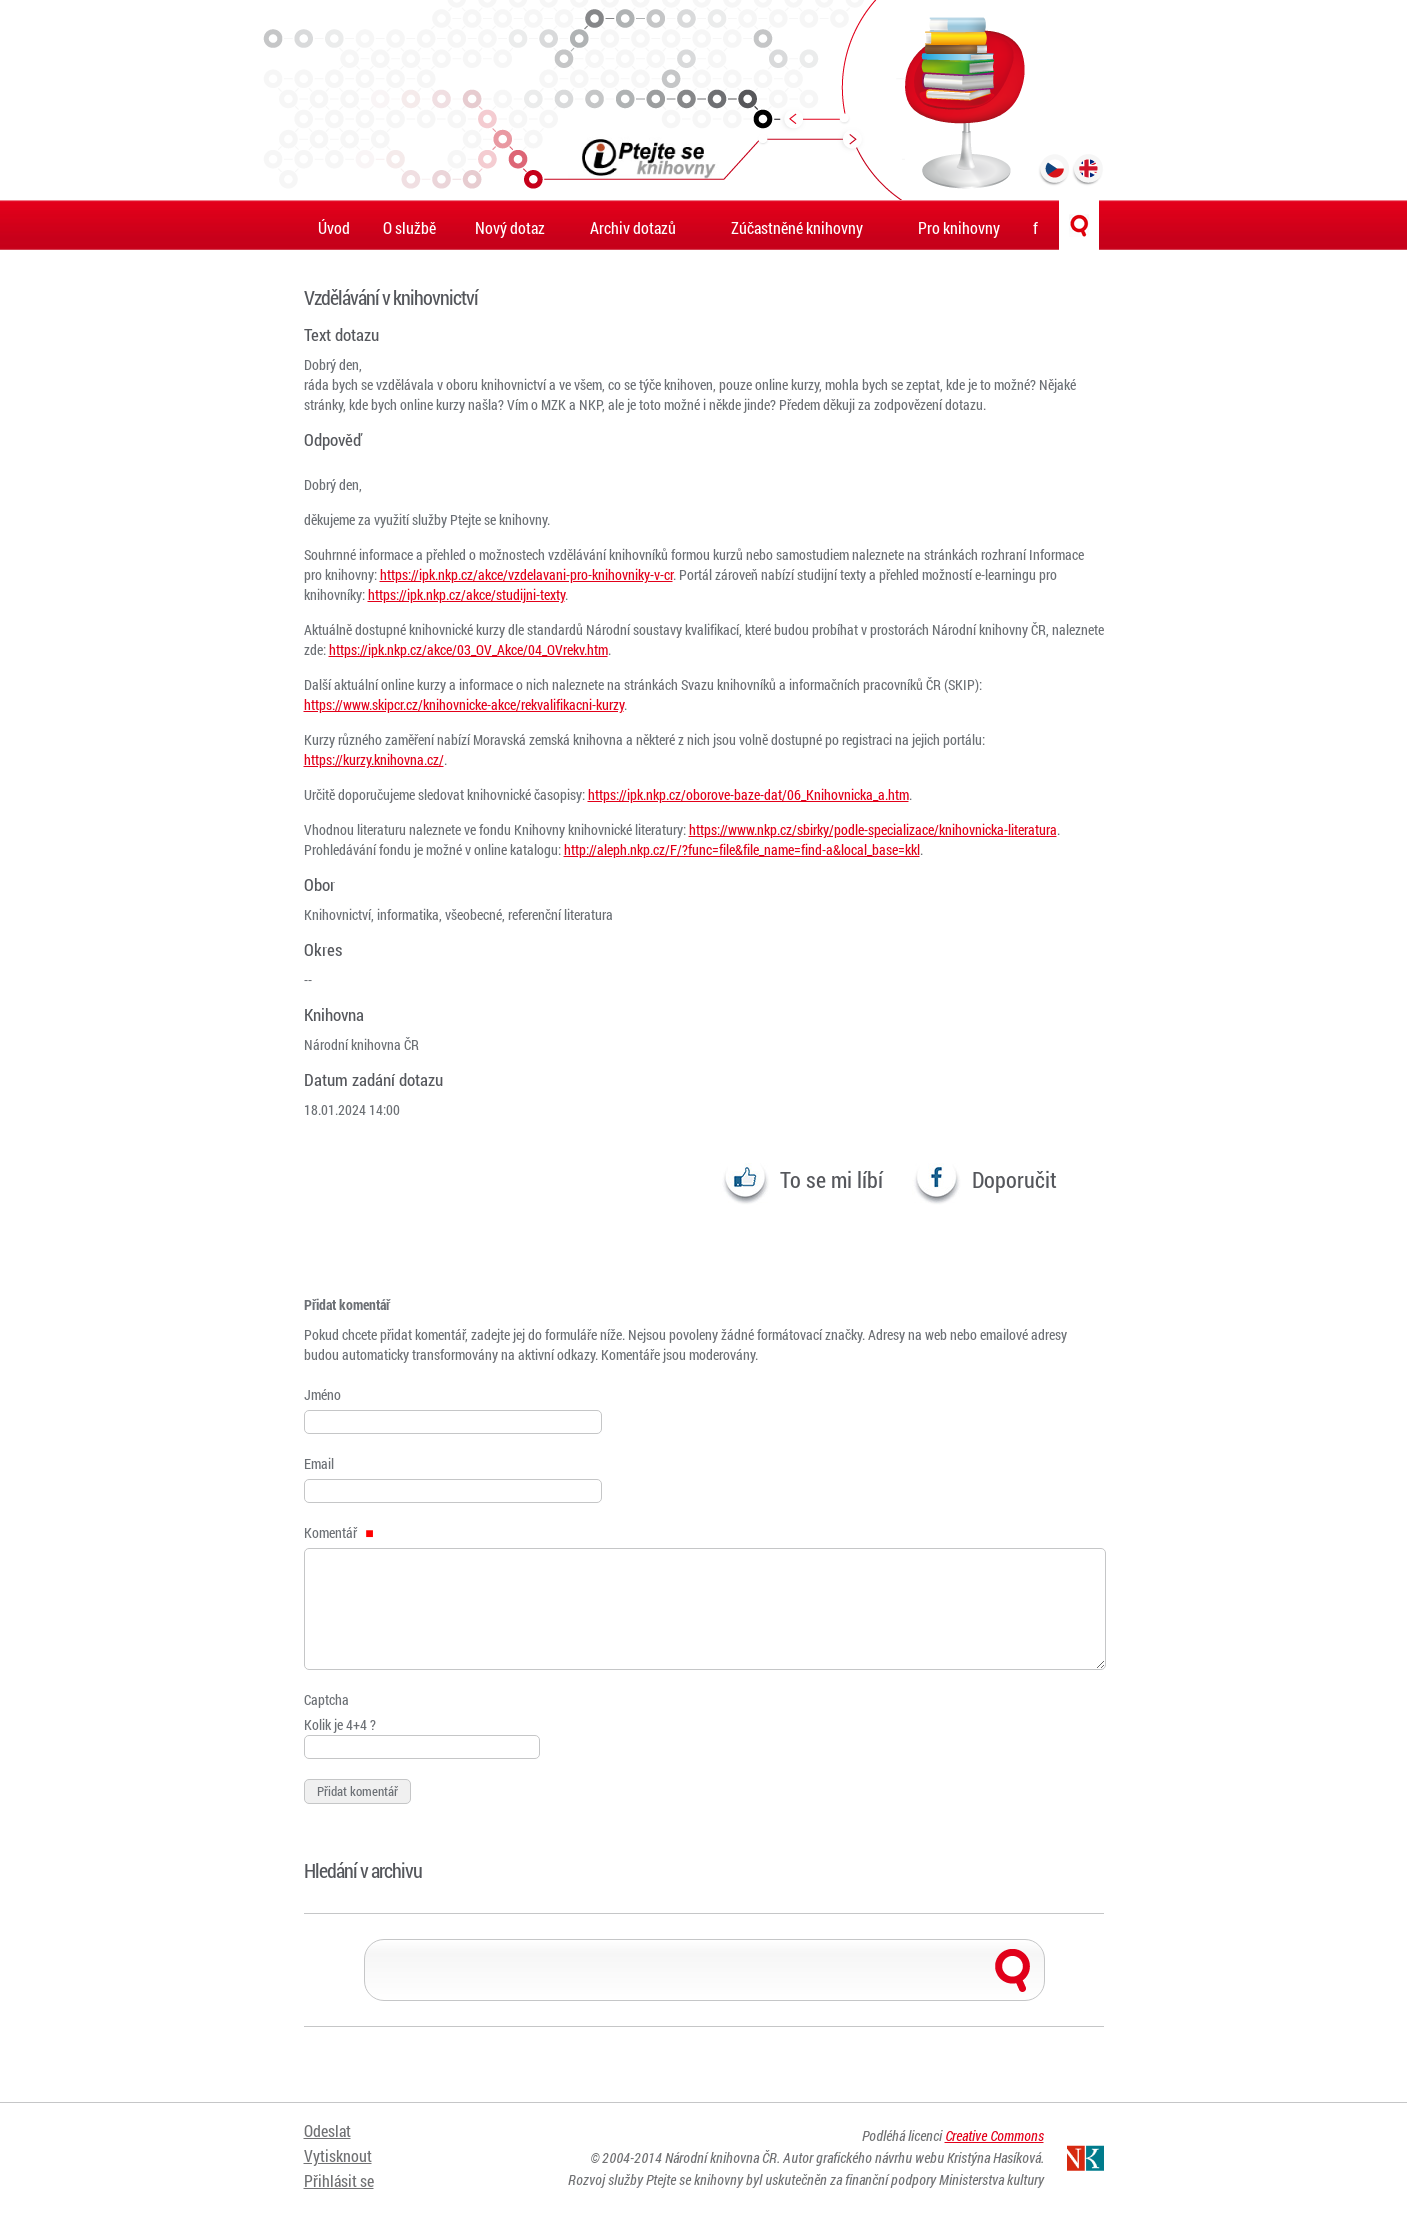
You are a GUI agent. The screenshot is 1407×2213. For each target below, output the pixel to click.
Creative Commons (994, 2135)
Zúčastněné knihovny (797, 227)
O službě (409, 227)
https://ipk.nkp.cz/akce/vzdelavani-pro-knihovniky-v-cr (526, 574)
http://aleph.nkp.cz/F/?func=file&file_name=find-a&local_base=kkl (742, 849)
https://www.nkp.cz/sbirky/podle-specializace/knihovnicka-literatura (873, 829)
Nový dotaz (510, 227)
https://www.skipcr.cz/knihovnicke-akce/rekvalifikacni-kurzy (464, 704)
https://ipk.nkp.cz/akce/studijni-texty (466, 594)
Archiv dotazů (633, 227)
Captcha (326, 1699)
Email (319, 1463)
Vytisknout (338, 2155)
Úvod (334, 227)
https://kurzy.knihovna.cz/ (374, 759)
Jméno (322, 1394)
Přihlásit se (339, 2180)
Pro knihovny (959, 227)
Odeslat (327, 2130)
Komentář (339, 1532)
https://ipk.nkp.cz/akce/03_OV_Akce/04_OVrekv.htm (468, 649)
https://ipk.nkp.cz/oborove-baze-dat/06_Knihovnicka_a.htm (748, 794)
